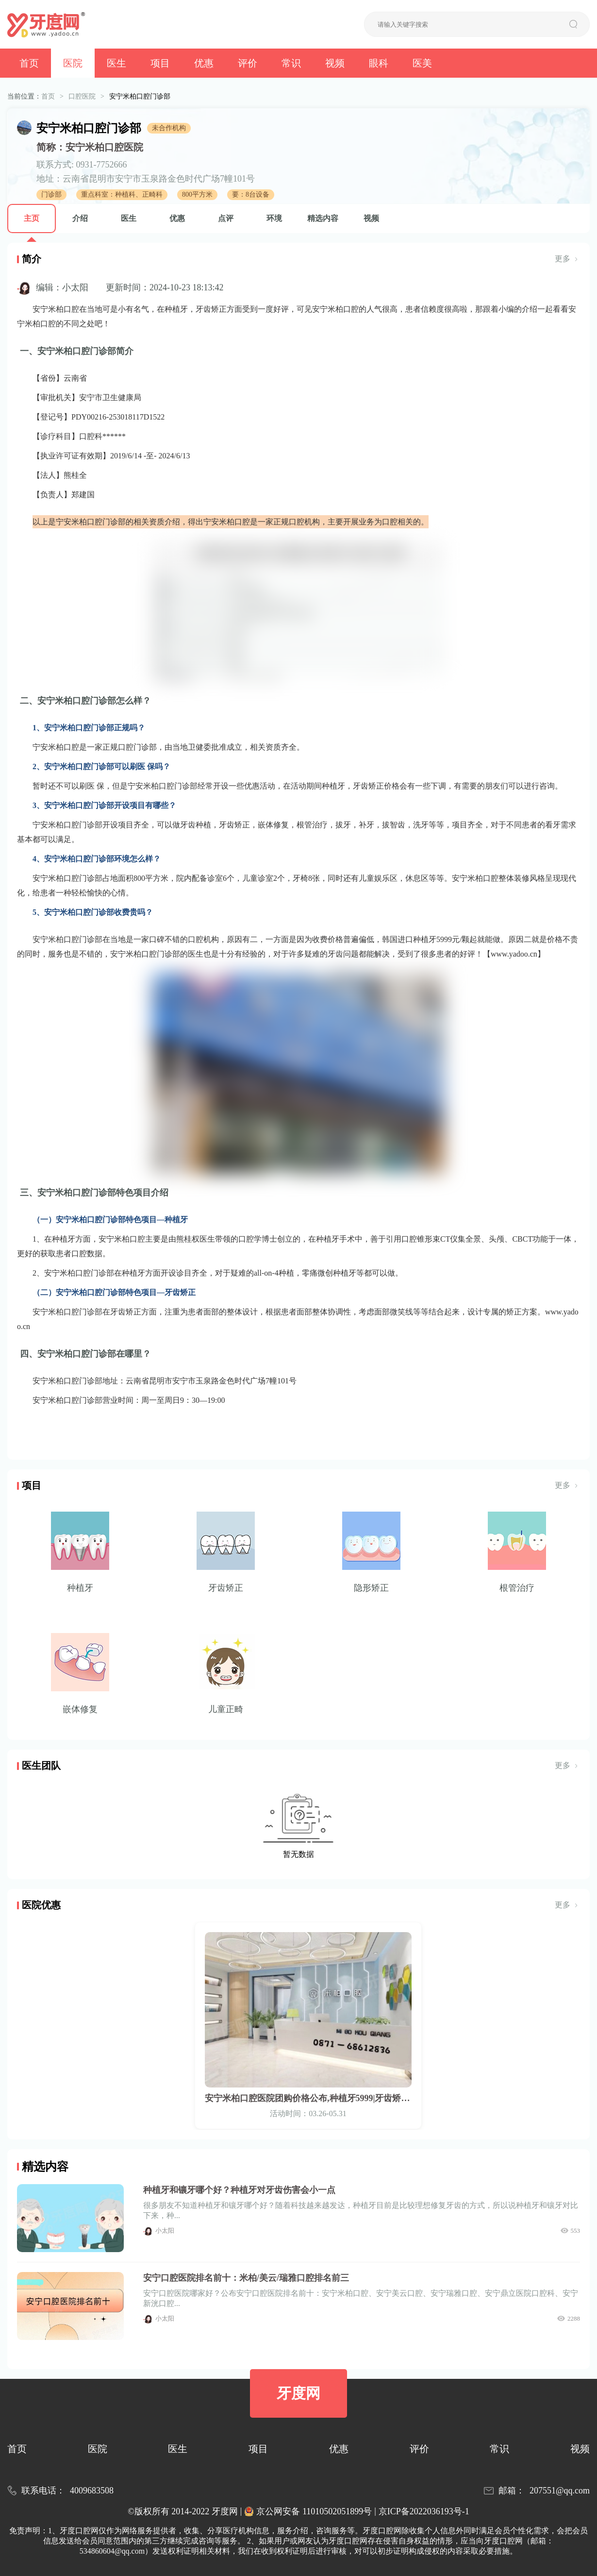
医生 (116, 63)
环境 (274, 218)
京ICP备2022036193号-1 (424, 2511)
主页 (31, 218)
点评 (225, 218)
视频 (335, 63)
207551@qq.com (560, 2490)
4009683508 (92, 2490)
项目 (160, 63)
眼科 (378, 63)
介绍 (80, 218)
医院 (73, 63)
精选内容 (322, 218)
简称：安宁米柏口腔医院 (89, 147)
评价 (247, 63)
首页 (29, 63)
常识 (291, 63)
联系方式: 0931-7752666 (81, 164)
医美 (422, 63)
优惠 (204, 63)
